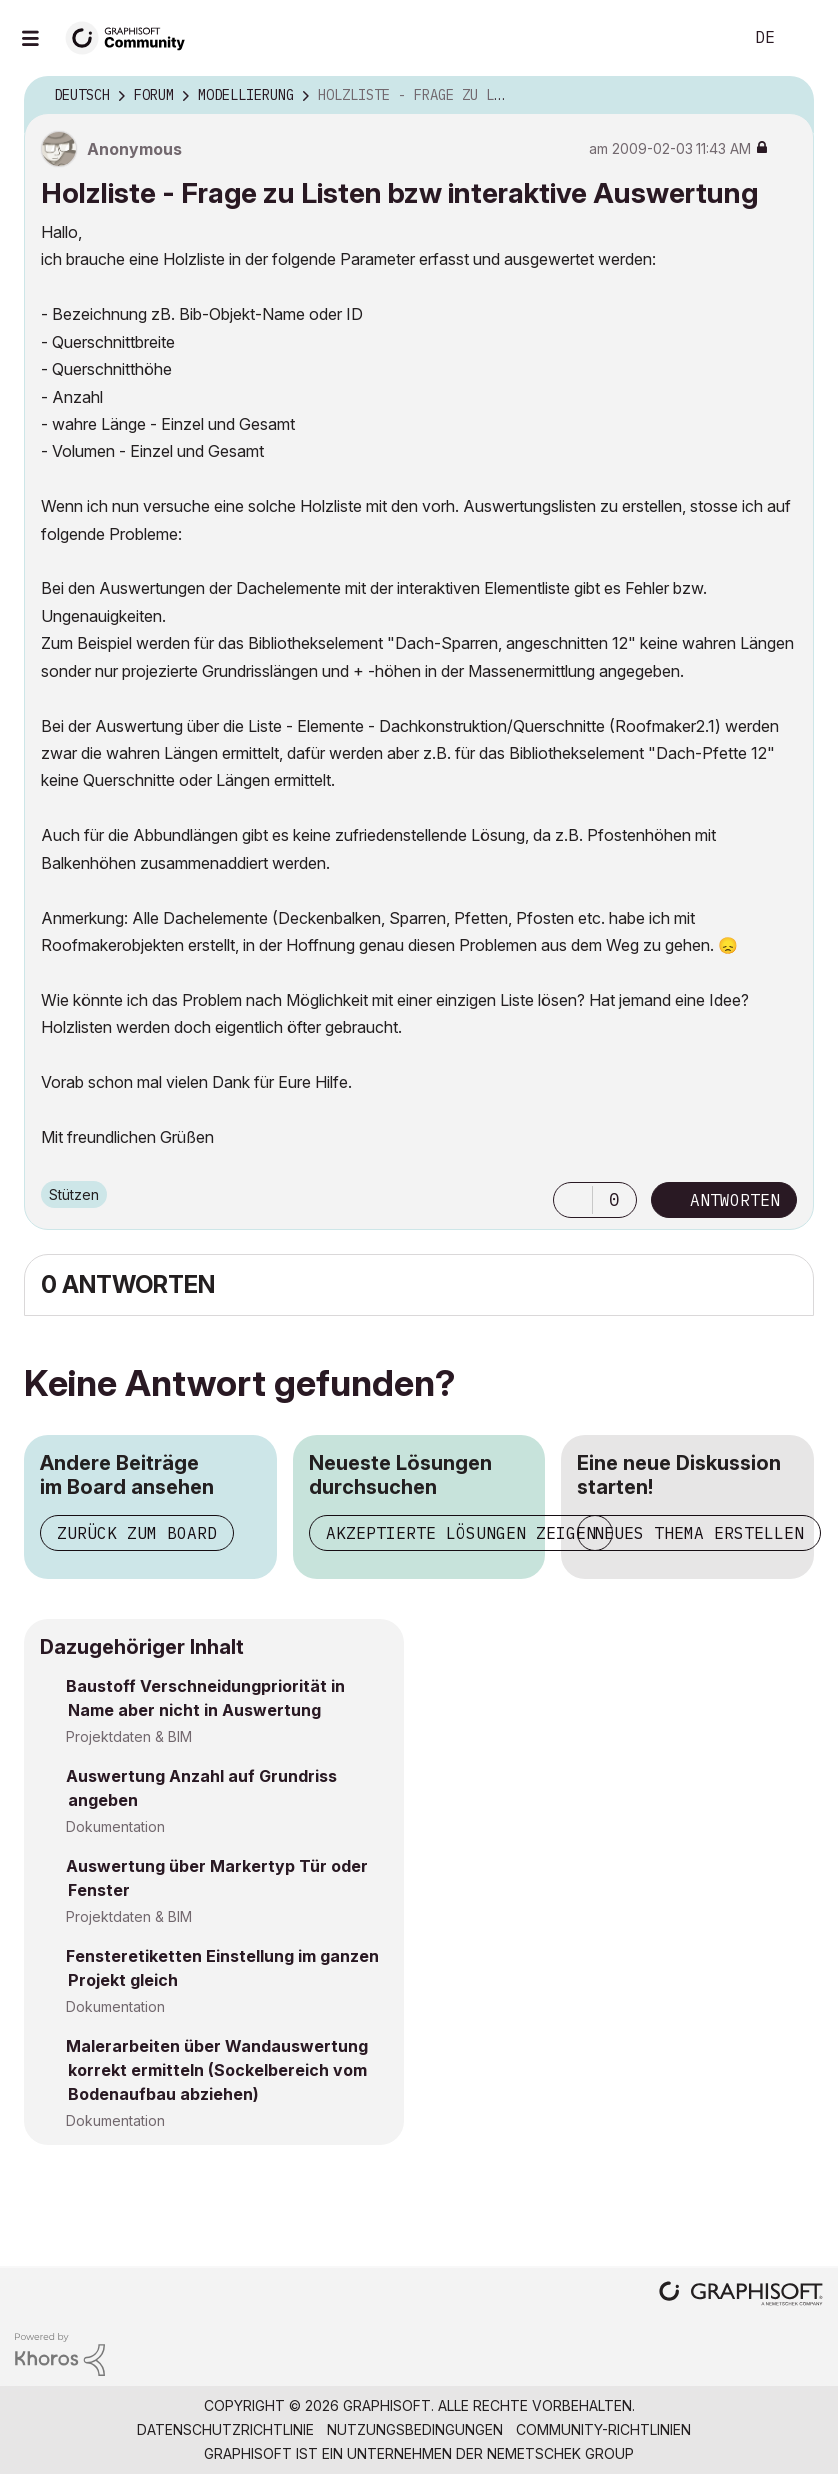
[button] (573, 1200)
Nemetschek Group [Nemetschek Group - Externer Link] (560, 2453)
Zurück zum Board (137, 1533)
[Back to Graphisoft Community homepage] (132, 36)
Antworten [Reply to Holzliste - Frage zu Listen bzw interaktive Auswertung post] (735, 1200)
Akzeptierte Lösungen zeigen (461, 1533)
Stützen (74, 1194)
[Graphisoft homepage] (741, 2295)
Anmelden (806, 38)
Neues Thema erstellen (699, 1533)
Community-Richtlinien (603, 2429)
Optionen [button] (786, 96)
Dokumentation (115, 1826)
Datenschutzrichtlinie (225, 2429)
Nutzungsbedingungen (415, 2429)
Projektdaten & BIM (129, 1736)
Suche (705, 38)
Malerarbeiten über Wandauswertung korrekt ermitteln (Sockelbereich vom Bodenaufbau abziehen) (217, 2070)
